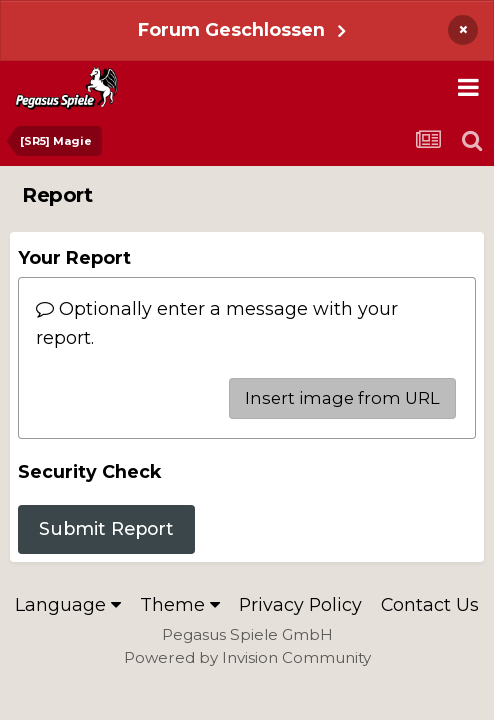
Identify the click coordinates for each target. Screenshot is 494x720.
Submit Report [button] (106, 528)
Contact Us (430, 604)
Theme (180, 604)
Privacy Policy (300, 604)
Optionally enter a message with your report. (217, 322)
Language (68, 604)
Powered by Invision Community (247, 657)
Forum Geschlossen (231, 29)
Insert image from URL (342, 398)
